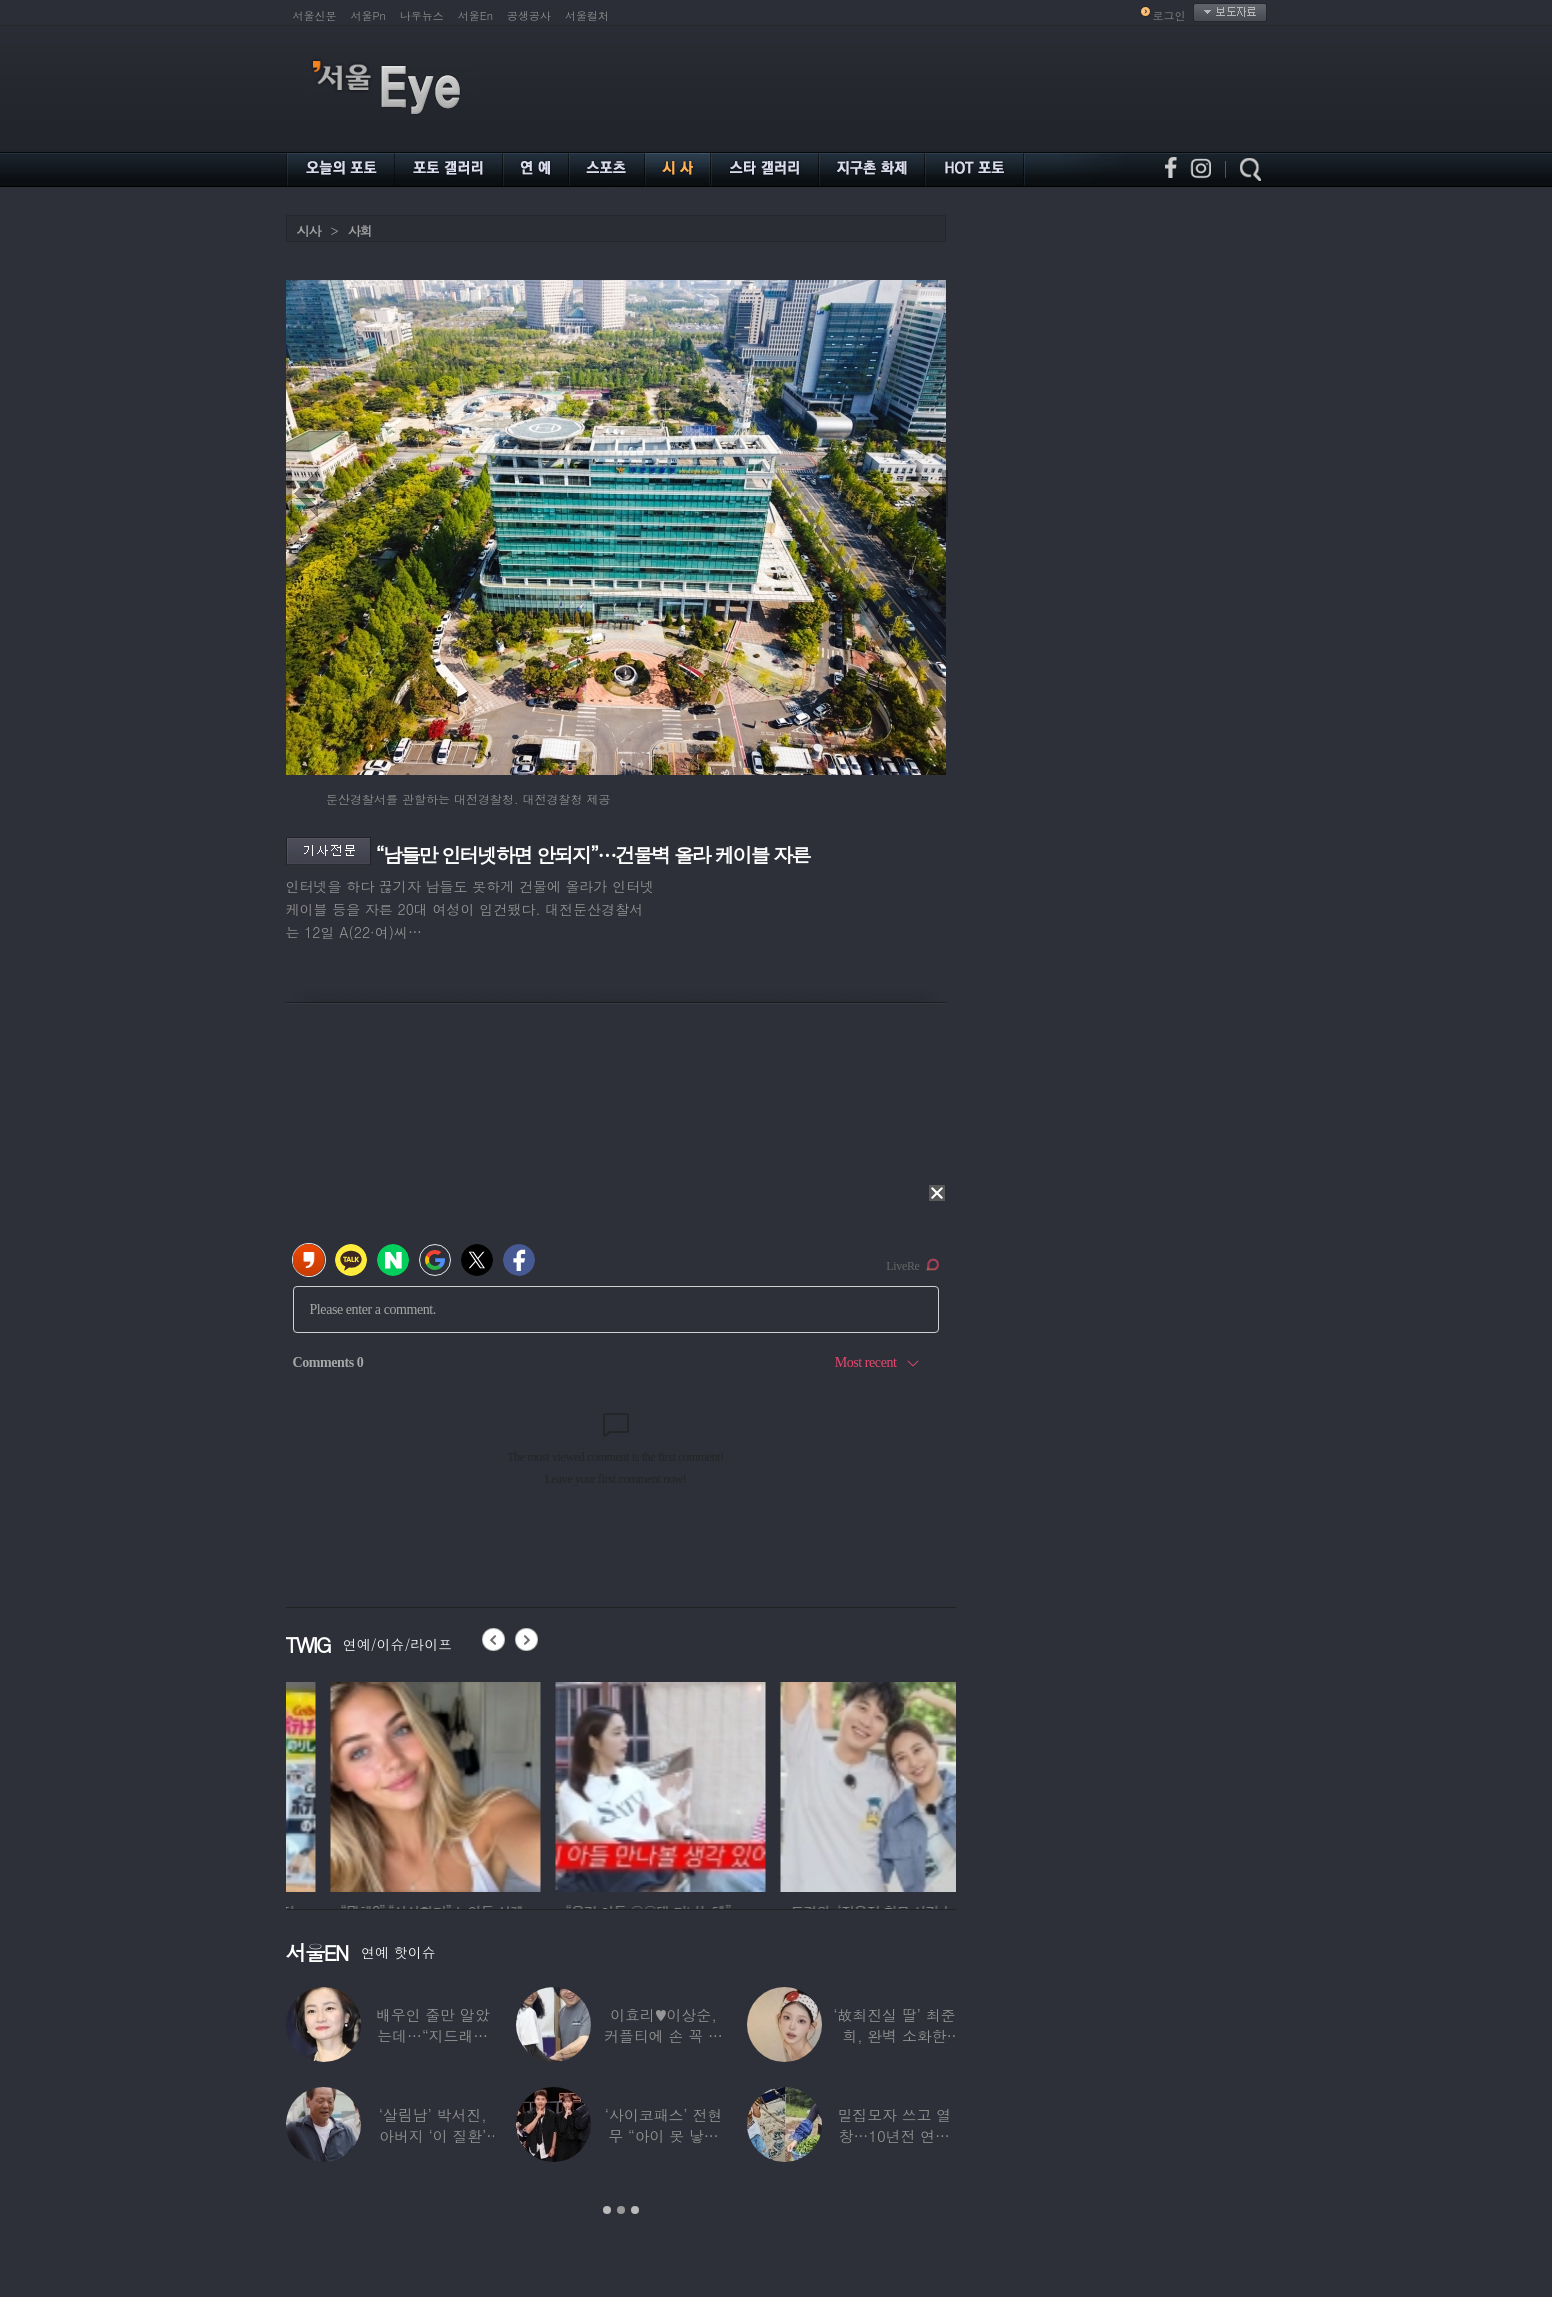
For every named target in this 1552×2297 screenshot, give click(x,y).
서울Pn (368, 15)
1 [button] (607, 2210)
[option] (386, 1784)
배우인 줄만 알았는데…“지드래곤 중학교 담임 (432, 2035)
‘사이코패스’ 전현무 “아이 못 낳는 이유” (662, 2135)
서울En (475, 15)
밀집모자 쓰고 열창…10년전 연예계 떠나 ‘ (894, 2135)
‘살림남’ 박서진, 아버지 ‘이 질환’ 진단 (432, 2135)
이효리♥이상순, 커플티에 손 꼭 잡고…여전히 (663, 2035)
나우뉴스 (422, 15)
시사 (309, 230)
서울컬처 (587, 15)
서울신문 (315, 15)
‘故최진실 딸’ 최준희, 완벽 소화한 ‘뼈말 (894, 2035)
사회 (360, 230)
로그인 (1169, 15)
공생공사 (529, 15)
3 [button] (635, 2210)
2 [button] (621, 2210)
